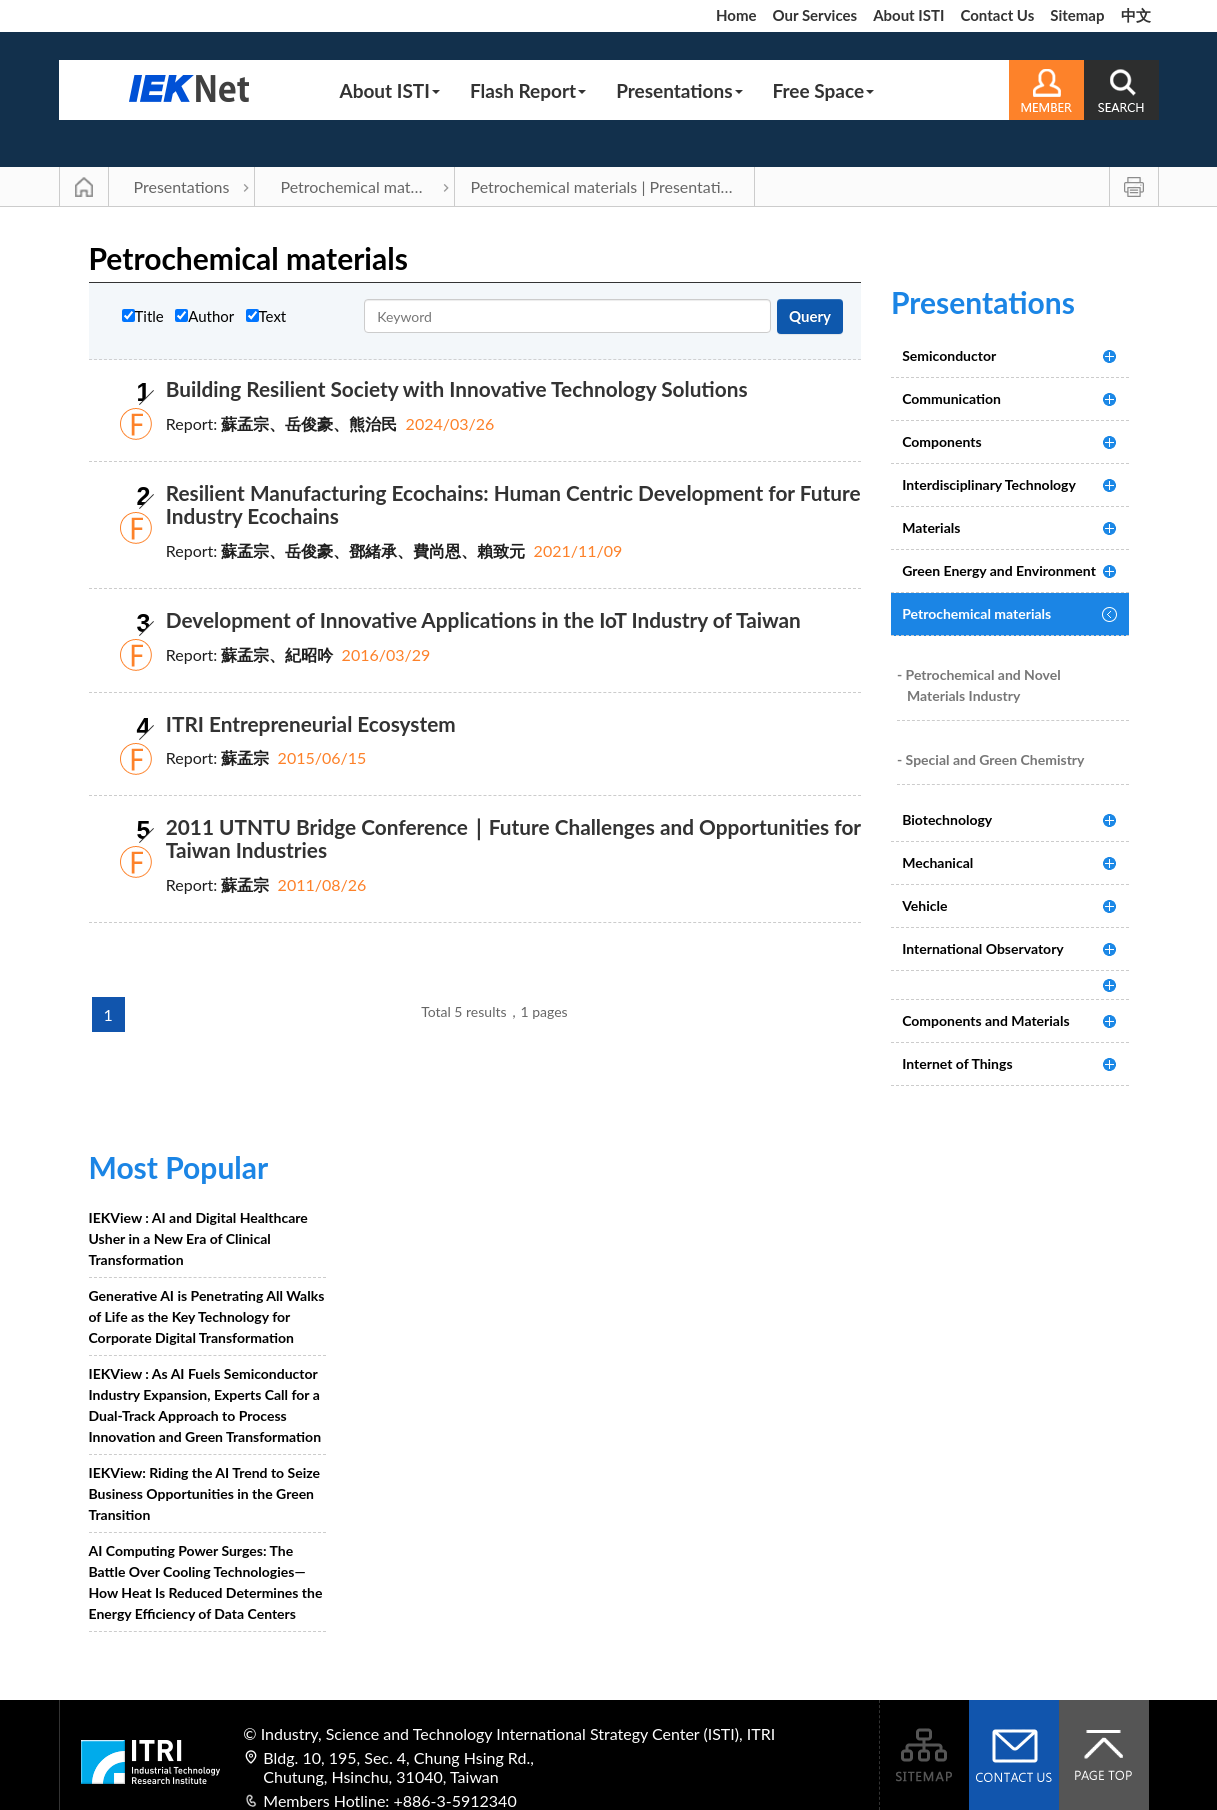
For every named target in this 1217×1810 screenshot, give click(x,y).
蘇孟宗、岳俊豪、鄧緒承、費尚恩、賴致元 (373, 550)
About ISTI (908, 15)
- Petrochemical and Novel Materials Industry (979, 685)
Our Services (814, 15)
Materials (931, 527)
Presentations (679, 90)
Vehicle (924, 905)
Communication (951, 398)
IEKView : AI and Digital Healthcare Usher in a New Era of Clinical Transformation (198, 1238)
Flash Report (528, 90)
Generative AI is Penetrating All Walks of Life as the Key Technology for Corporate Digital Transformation (207, 1316)
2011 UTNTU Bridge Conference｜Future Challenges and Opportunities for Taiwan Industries (513, 838)
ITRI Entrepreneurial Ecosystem (311, 723)
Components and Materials (985, 1020)
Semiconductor (949, 355)
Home (736, 15)
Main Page (84, 187)
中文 (1136, 15)
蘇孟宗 (245, 757)
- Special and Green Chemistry (990, 759)
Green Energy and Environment (999, 570)
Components (941, 441)
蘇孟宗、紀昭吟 (277, 654)
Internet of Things (957, 1063)
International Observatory (983, 948)
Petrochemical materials (363, 186)
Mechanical (937, 862)
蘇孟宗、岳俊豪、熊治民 (309, 423)
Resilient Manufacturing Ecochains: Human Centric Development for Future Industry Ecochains (513, 504)
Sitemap (1077, 15)
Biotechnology (947, 819)
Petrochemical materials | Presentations (607, 186)
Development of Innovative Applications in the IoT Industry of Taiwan (483, 619)
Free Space (824, 90)
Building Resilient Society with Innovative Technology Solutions (457, 388)
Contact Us (997, 15)
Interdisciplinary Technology (989, 484)
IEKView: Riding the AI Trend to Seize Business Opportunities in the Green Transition (205, 1493)
